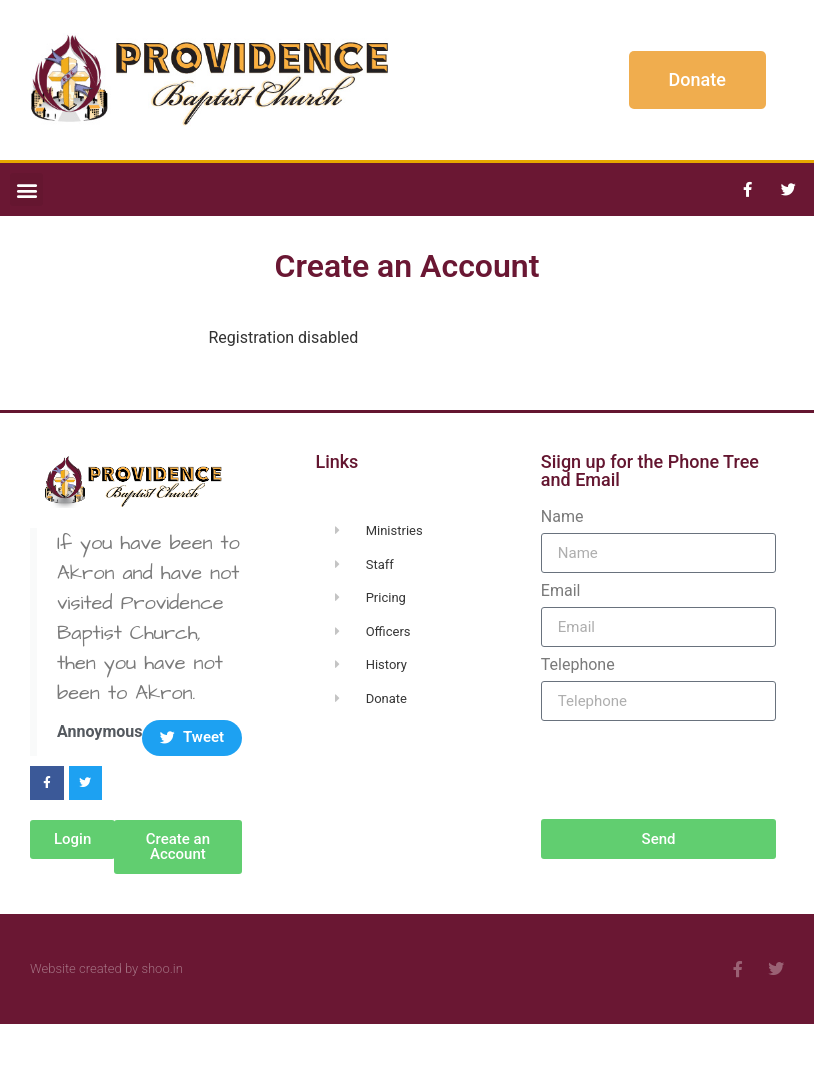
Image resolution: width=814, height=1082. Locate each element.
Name (562, 517)
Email (561, 591)
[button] (26, 189)
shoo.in (161, 968)
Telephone (578, 665)
